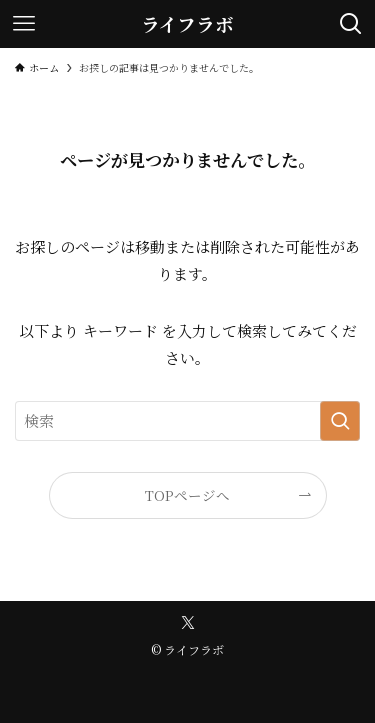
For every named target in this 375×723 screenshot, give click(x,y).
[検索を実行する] (340, 421)
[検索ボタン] (351, 24)
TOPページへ (187, 495)
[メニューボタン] (24, 24)
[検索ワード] (187, 421)
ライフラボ (187, 24)
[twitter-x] (188, 623)
